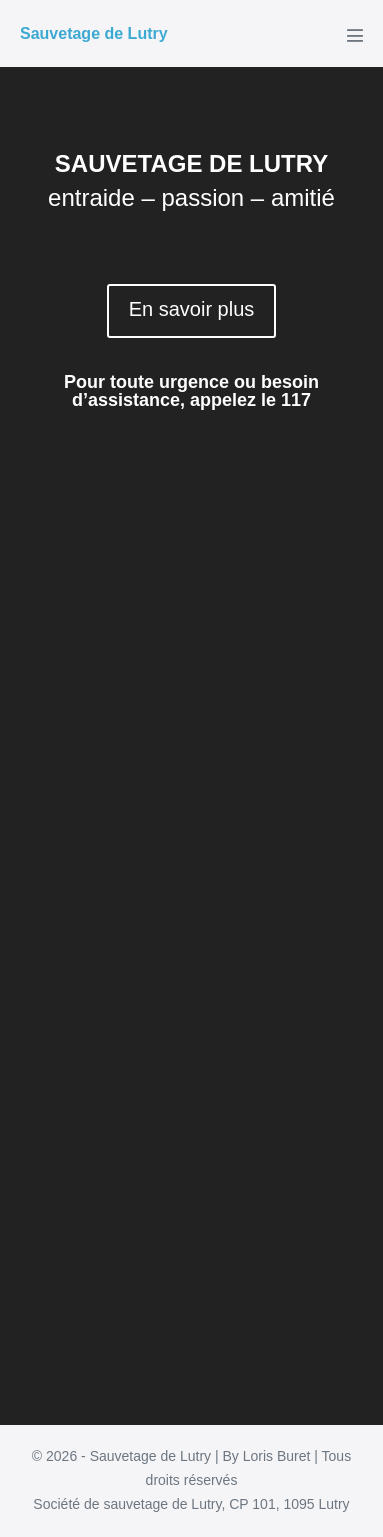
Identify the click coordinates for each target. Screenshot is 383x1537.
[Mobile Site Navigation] (355, 35)
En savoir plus (192, 309)
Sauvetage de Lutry (94, 33)
